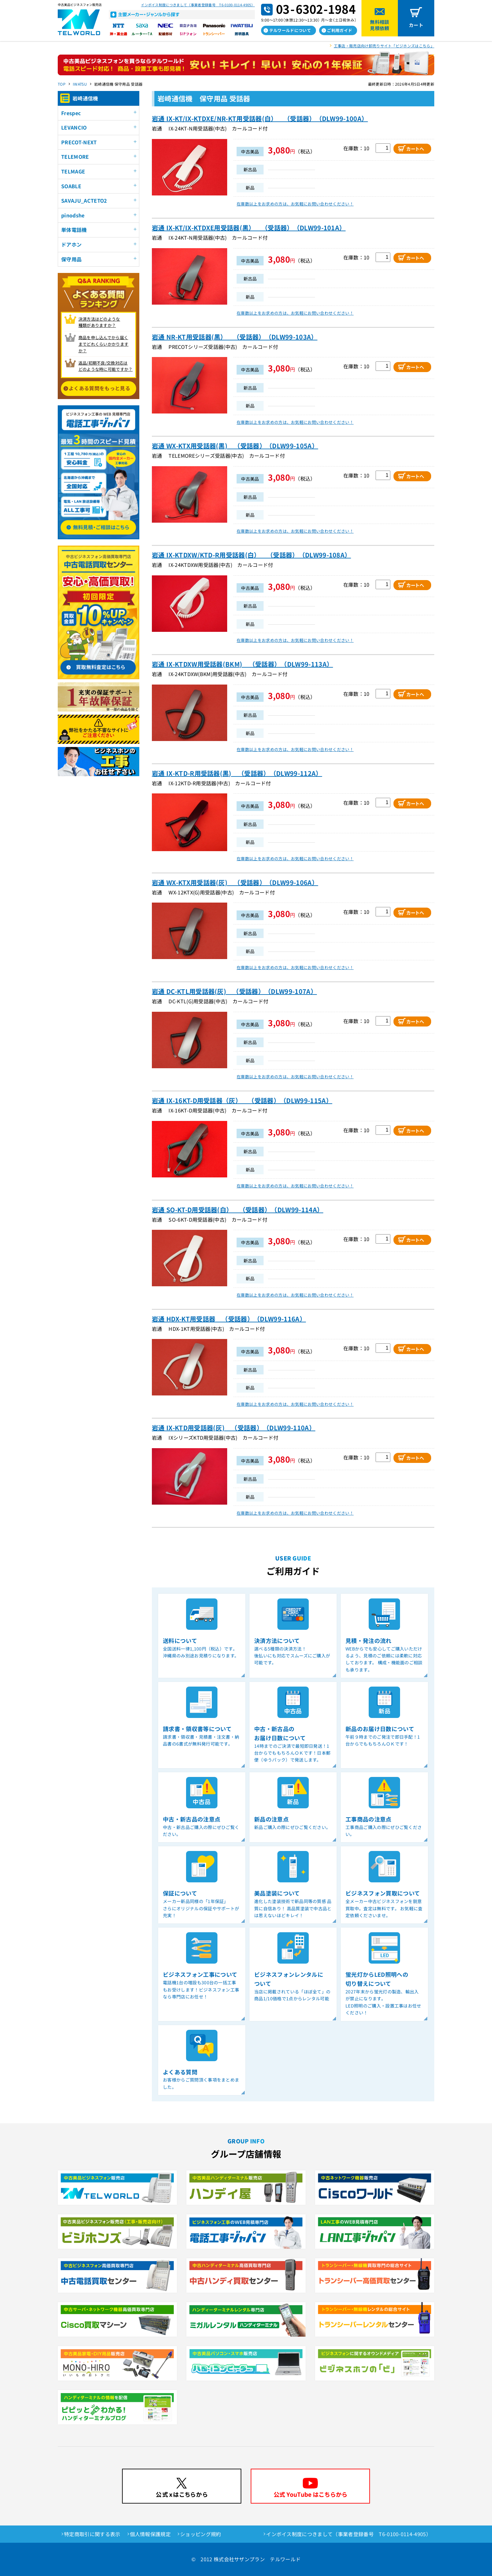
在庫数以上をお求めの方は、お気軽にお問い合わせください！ (295, 204)
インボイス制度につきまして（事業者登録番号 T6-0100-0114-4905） (198, 4)
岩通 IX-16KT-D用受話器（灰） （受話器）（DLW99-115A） (242, 1100)
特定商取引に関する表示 (92, 2534)
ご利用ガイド (339, 30)
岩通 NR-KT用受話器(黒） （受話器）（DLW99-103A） (235, 336)
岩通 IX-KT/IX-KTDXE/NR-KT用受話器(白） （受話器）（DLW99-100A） (260, 118)
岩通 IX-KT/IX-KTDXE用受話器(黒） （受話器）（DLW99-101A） (248, 227)
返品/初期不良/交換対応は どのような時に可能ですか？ (105, 366)
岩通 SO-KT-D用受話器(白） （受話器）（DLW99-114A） (237, 1209)
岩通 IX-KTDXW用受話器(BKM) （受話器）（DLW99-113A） (242, 664)
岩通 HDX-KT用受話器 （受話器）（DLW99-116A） (229, 1318)
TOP (62, 84)
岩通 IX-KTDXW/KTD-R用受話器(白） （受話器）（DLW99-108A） (251, 554)
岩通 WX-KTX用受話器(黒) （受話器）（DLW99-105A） (235, 445)
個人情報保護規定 (150, 2534)
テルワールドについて (290, 30)
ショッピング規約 (200, 2534)
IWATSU (80, 84)
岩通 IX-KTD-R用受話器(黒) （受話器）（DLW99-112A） (237, 773)
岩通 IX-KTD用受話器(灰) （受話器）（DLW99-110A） (233, 1427)
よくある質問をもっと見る (99, 388)
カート (416, 25)
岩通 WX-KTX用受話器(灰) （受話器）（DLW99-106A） (235, 882)
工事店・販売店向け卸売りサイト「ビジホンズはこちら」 (384, 45)
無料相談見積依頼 (379, 25)
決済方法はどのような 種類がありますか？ (99, 322)
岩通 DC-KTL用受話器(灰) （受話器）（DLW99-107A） (234, 991)
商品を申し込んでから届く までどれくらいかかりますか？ (103, 344)
